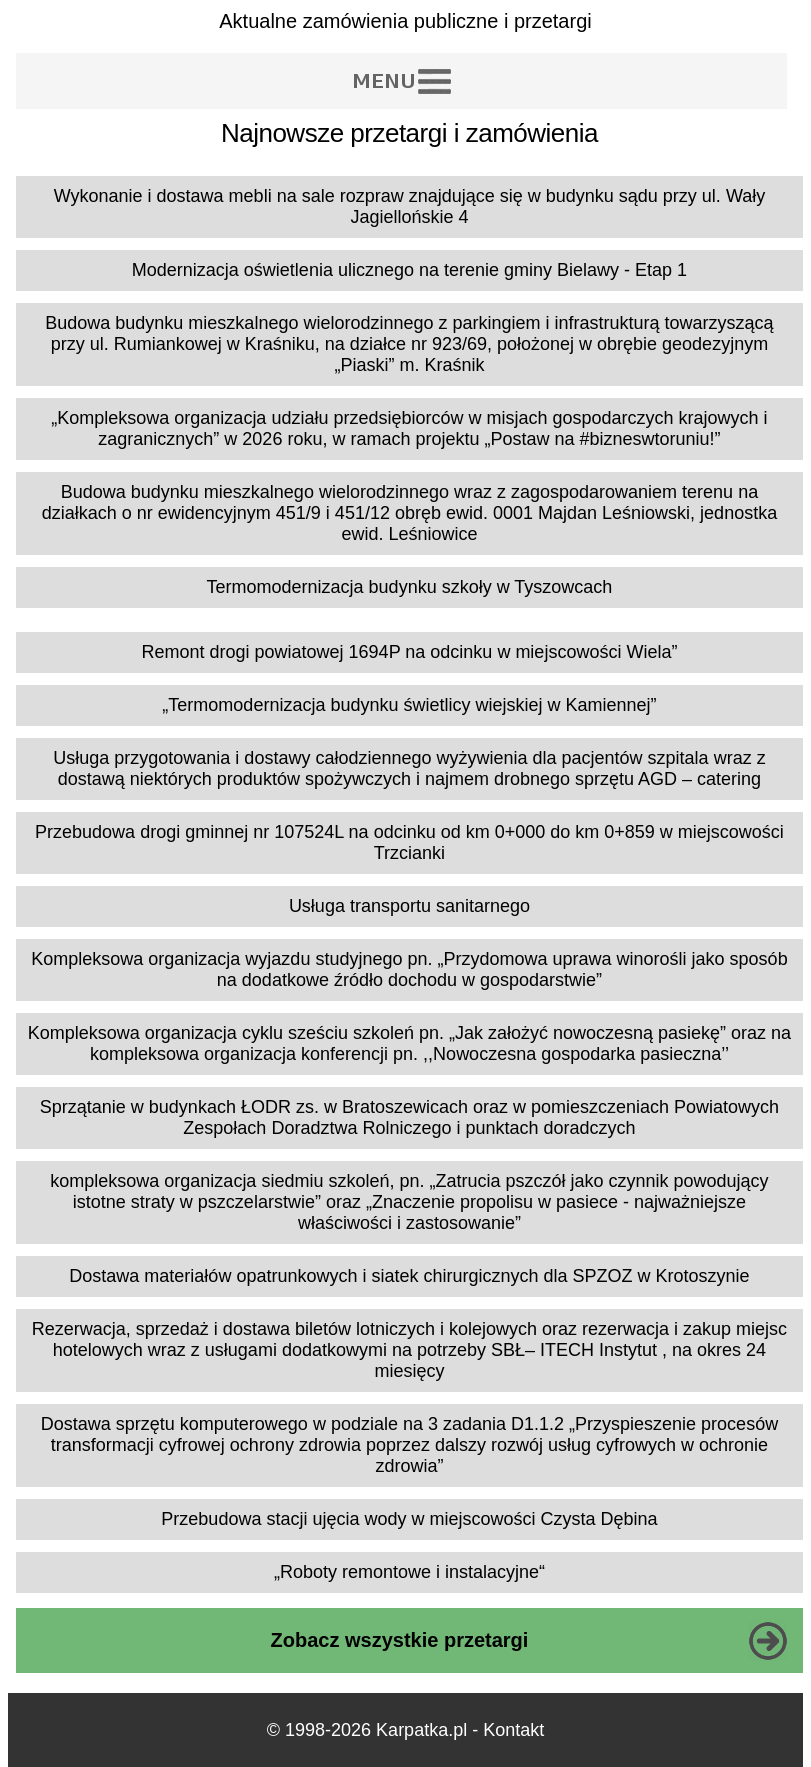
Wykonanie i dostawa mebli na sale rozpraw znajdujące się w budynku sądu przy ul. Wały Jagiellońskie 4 (410, 206)
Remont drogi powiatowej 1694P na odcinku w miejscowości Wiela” (409, 652)
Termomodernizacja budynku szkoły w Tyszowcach (410, 587)
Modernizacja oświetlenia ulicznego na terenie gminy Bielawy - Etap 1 (409, 270)
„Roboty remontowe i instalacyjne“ (409, 1572)
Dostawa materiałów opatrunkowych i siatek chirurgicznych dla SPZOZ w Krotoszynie (409, 1276)
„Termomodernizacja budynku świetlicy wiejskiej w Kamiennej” (409, 705)
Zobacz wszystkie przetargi (400, 1640)
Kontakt (513, 1730)
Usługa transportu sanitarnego (409, 906)
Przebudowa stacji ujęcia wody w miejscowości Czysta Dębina (409, 1519)
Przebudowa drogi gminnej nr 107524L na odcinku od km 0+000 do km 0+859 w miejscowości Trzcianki (409, 842)
